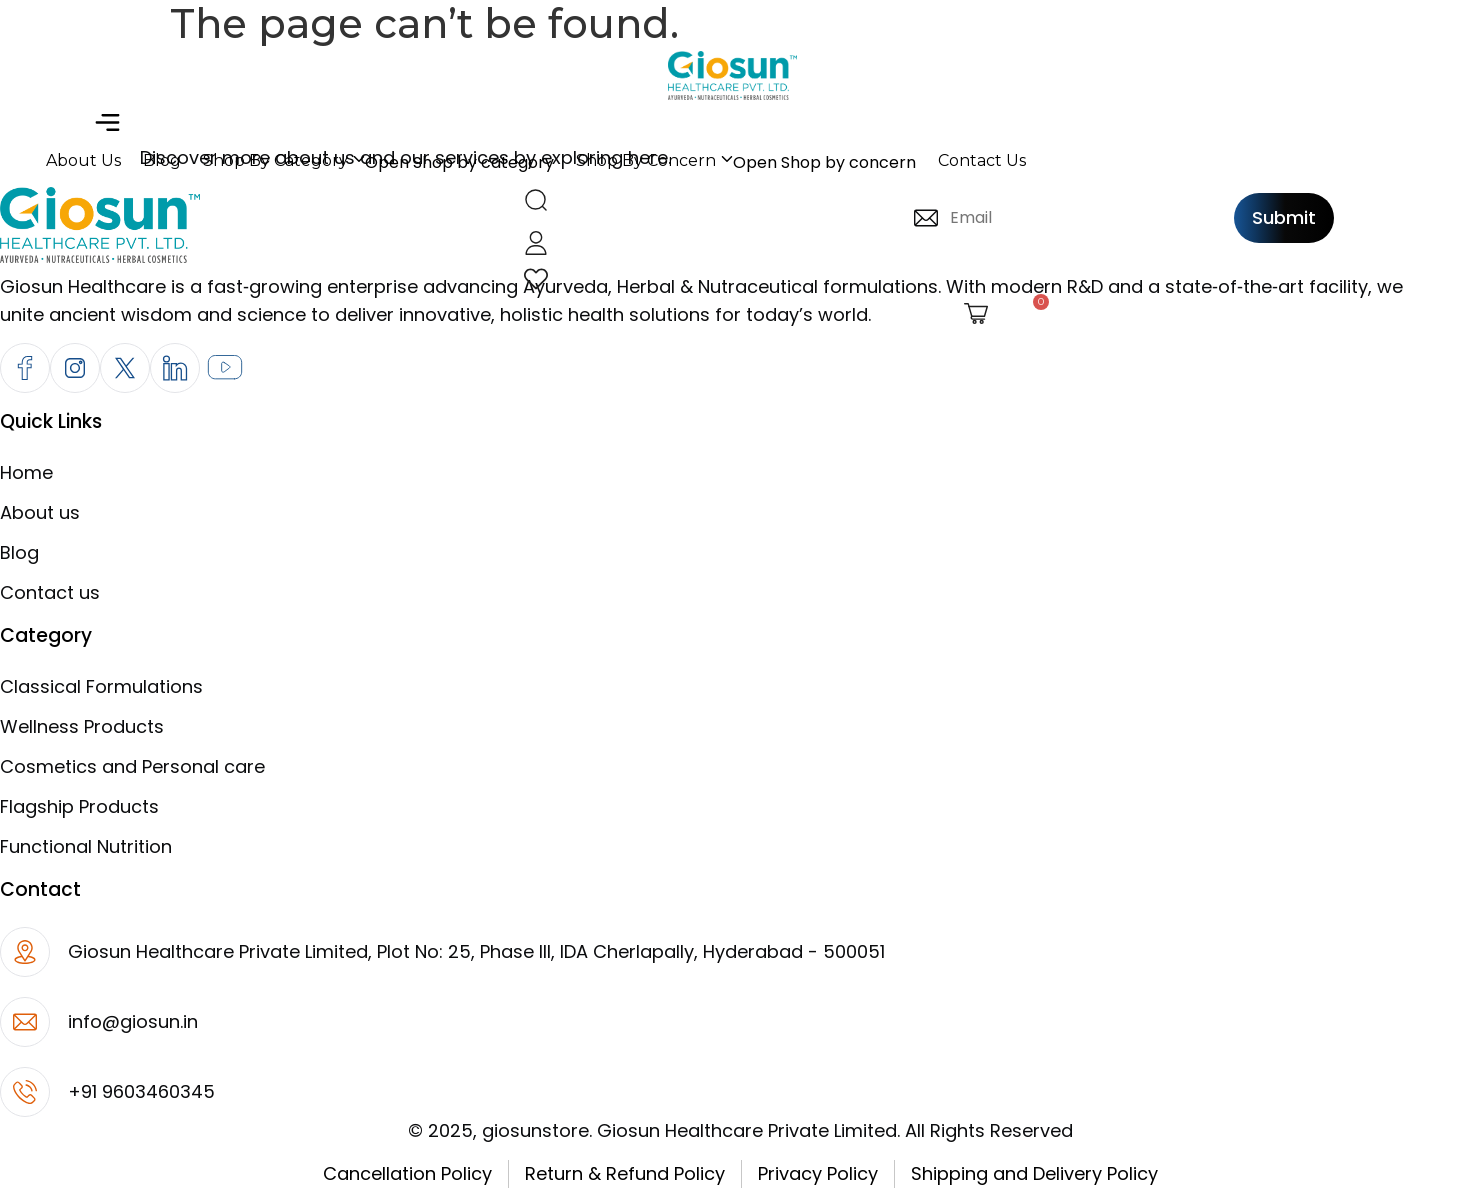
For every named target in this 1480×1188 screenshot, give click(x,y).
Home (26, 472)
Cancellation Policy (407, 1173)
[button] (107, 124)
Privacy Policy (818, 1173)
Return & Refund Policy (625, 1173)
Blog (19, 552)
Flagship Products (79, 806)
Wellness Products (82, 726)
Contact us (50, 592)
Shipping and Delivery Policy (1034, 1173)
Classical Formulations (101, 686)
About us (40, 512)
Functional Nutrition (86, 846)
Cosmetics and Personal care (132, 766)
